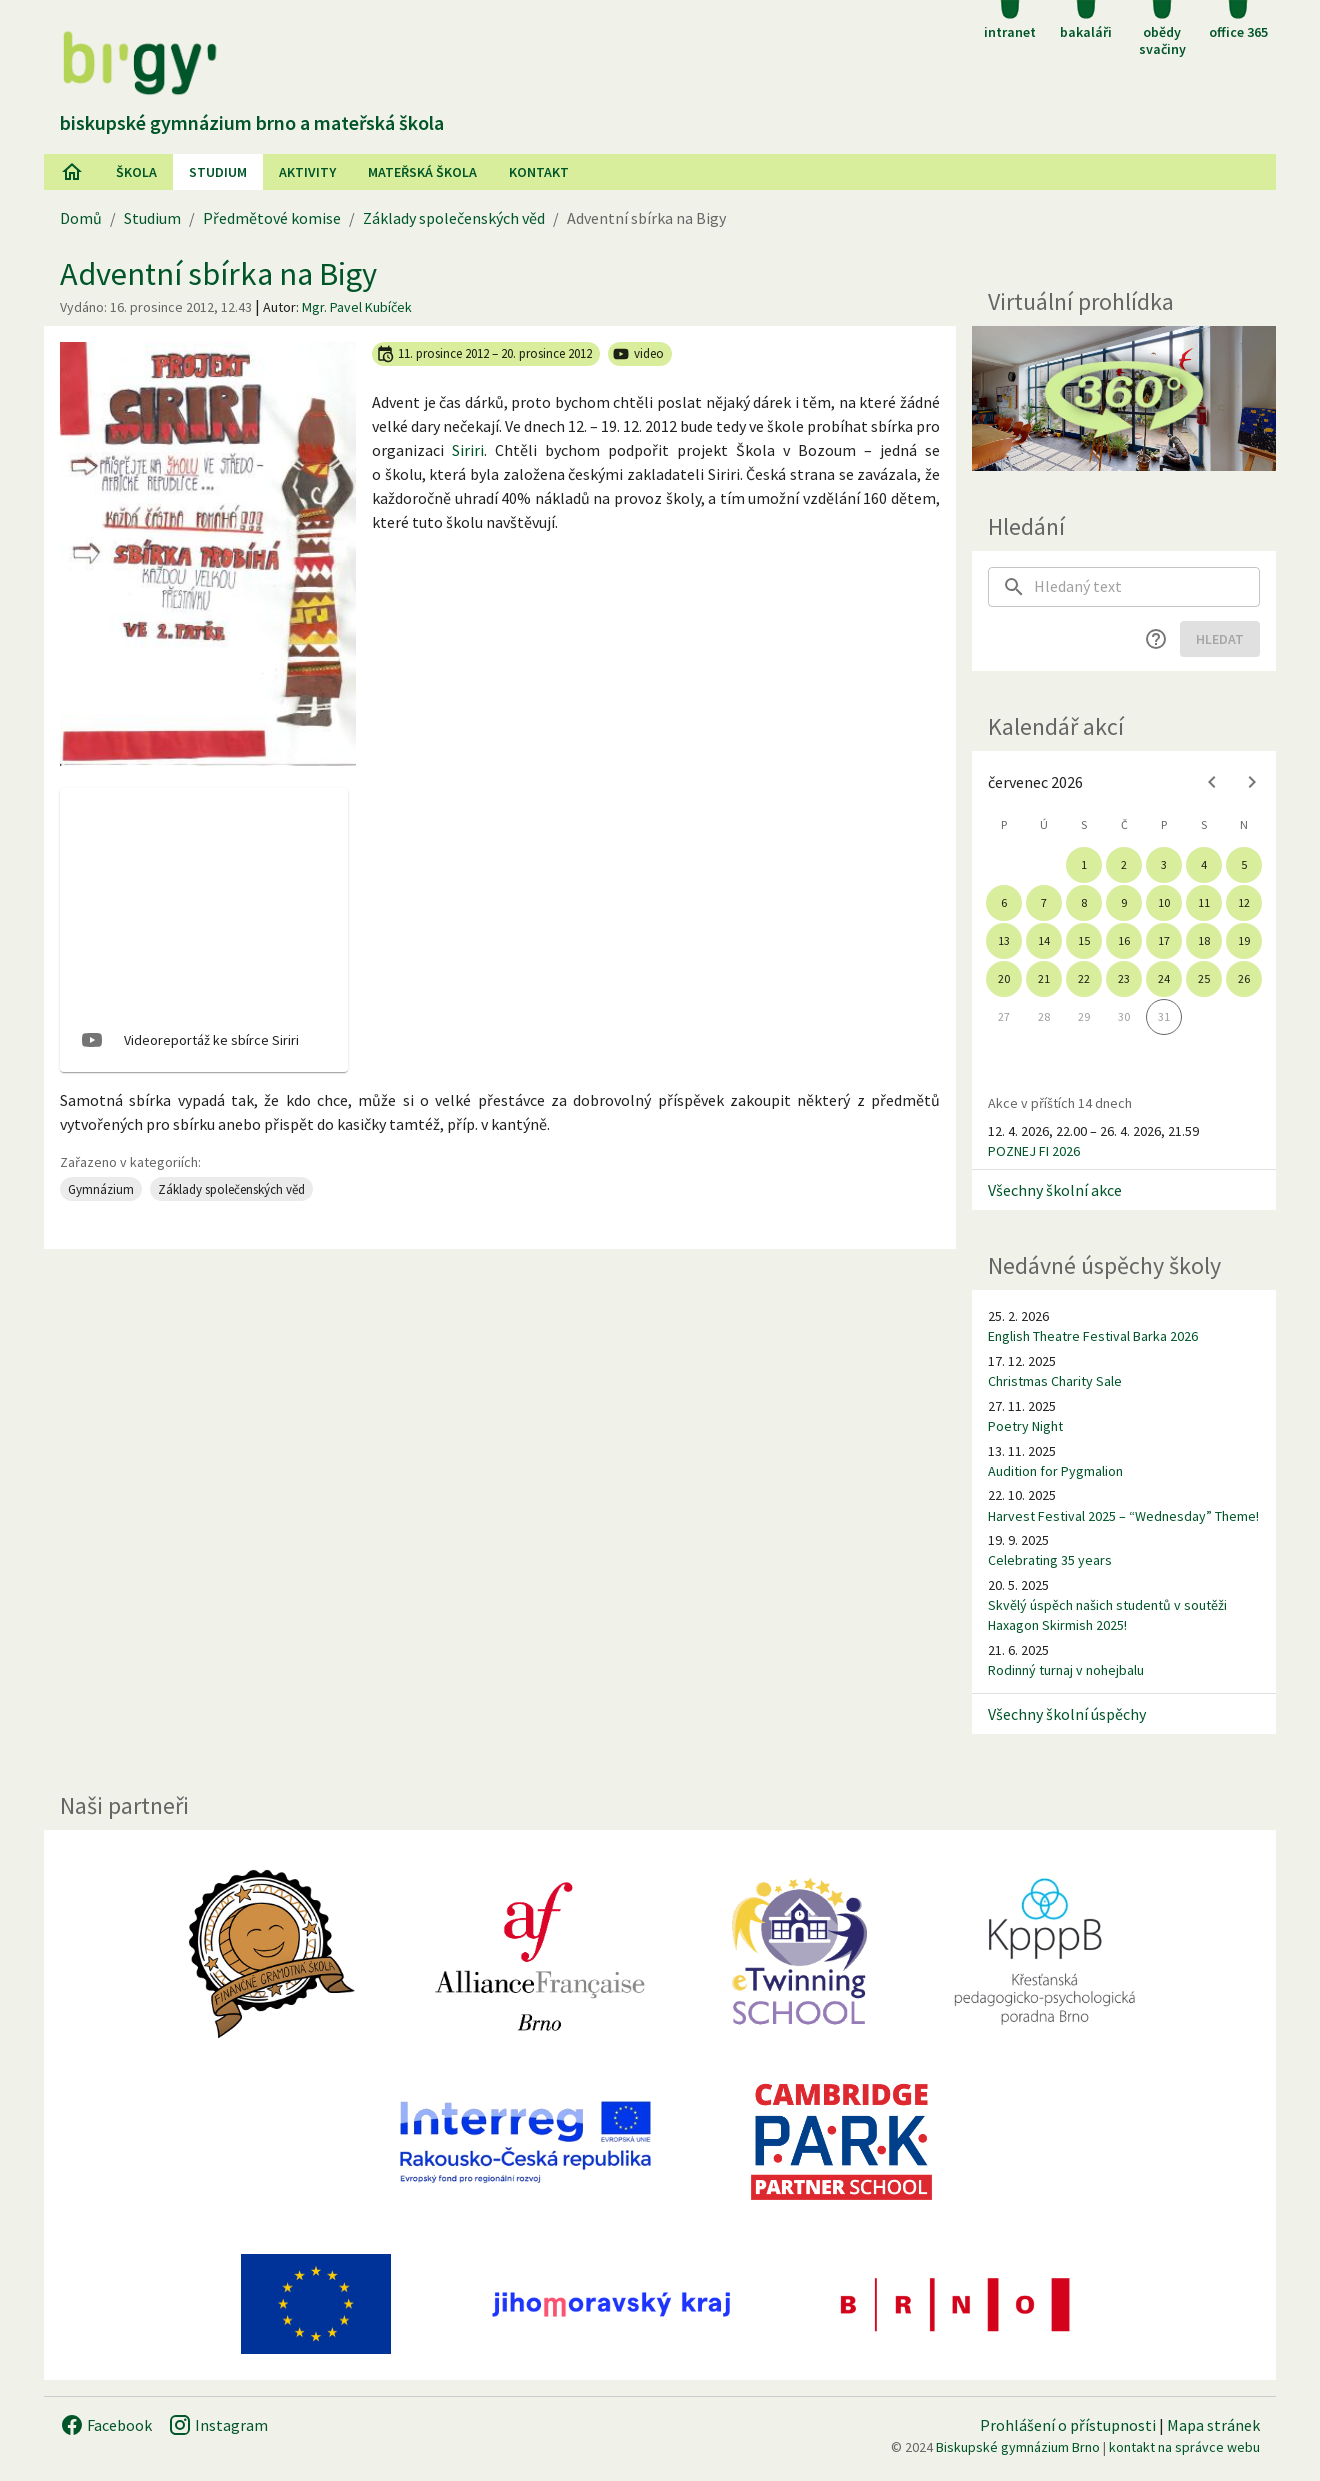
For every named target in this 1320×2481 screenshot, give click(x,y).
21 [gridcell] (1044, 978)
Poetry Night (1025, 1426)
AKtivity (307, 172)
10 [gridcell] (1164, 902)
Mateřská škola (422, 172)
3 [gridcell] (1164, 864)
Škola (136, 172)
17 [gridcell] (1164, 940)
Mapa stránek (1213, 2425)
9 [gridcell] (1124, 902)
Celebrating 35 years (1050, 1560)
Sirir (466, 450)
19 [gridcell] (1244, 940)
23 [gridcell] (1124, 978)
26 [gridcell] (1244, 978)
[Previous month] (1212, 782)
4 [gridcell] (1204, 864)
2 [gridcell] (1124, 864)
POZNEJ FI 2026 (1034, 1151)
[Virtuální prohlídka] (1124, 398)
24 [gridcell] (1164, 978)
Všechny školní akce (1055, 1190)
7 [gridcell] (1044, 902)
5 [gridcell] (1244, 864)
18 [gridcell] (1204, 940)
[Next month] (1252, 782)
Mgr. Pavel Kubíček (357, 307)
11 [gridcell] (1204, 902)
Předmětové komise (272, 218)
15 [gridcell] (1084, 940)
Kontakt (539, 172)
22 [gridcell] (1084, 978)
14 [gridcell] (1044, 940)
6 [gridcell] (1004, 902)
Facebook (106, 2425)
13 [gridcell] (1004, 940)
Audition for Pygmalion (1055, 1471)
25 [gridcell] (1204, 978)
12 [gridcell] (1244, 902)
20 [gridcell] (1004, 978)
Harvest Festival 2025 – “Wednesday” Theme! (1123, 1516)
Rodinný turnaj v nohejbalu (1066, 1670)
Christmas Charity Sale (1055, 1381)
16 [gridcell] (1124, 940)
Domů (81, 218)
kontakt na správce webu (1184, 2447)
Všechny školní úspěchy (1067, 1714)
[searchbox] (1147, 587)
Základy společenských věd (454, 218)
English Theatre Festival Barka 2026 (1093, 1336)
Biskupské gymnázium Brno (1018, 2447)
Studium (218, 172)
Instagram (218, 2425)
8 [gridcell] (1084, 902)
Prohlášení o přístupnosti (1068, 2425)
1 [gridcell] (1084, 864)
